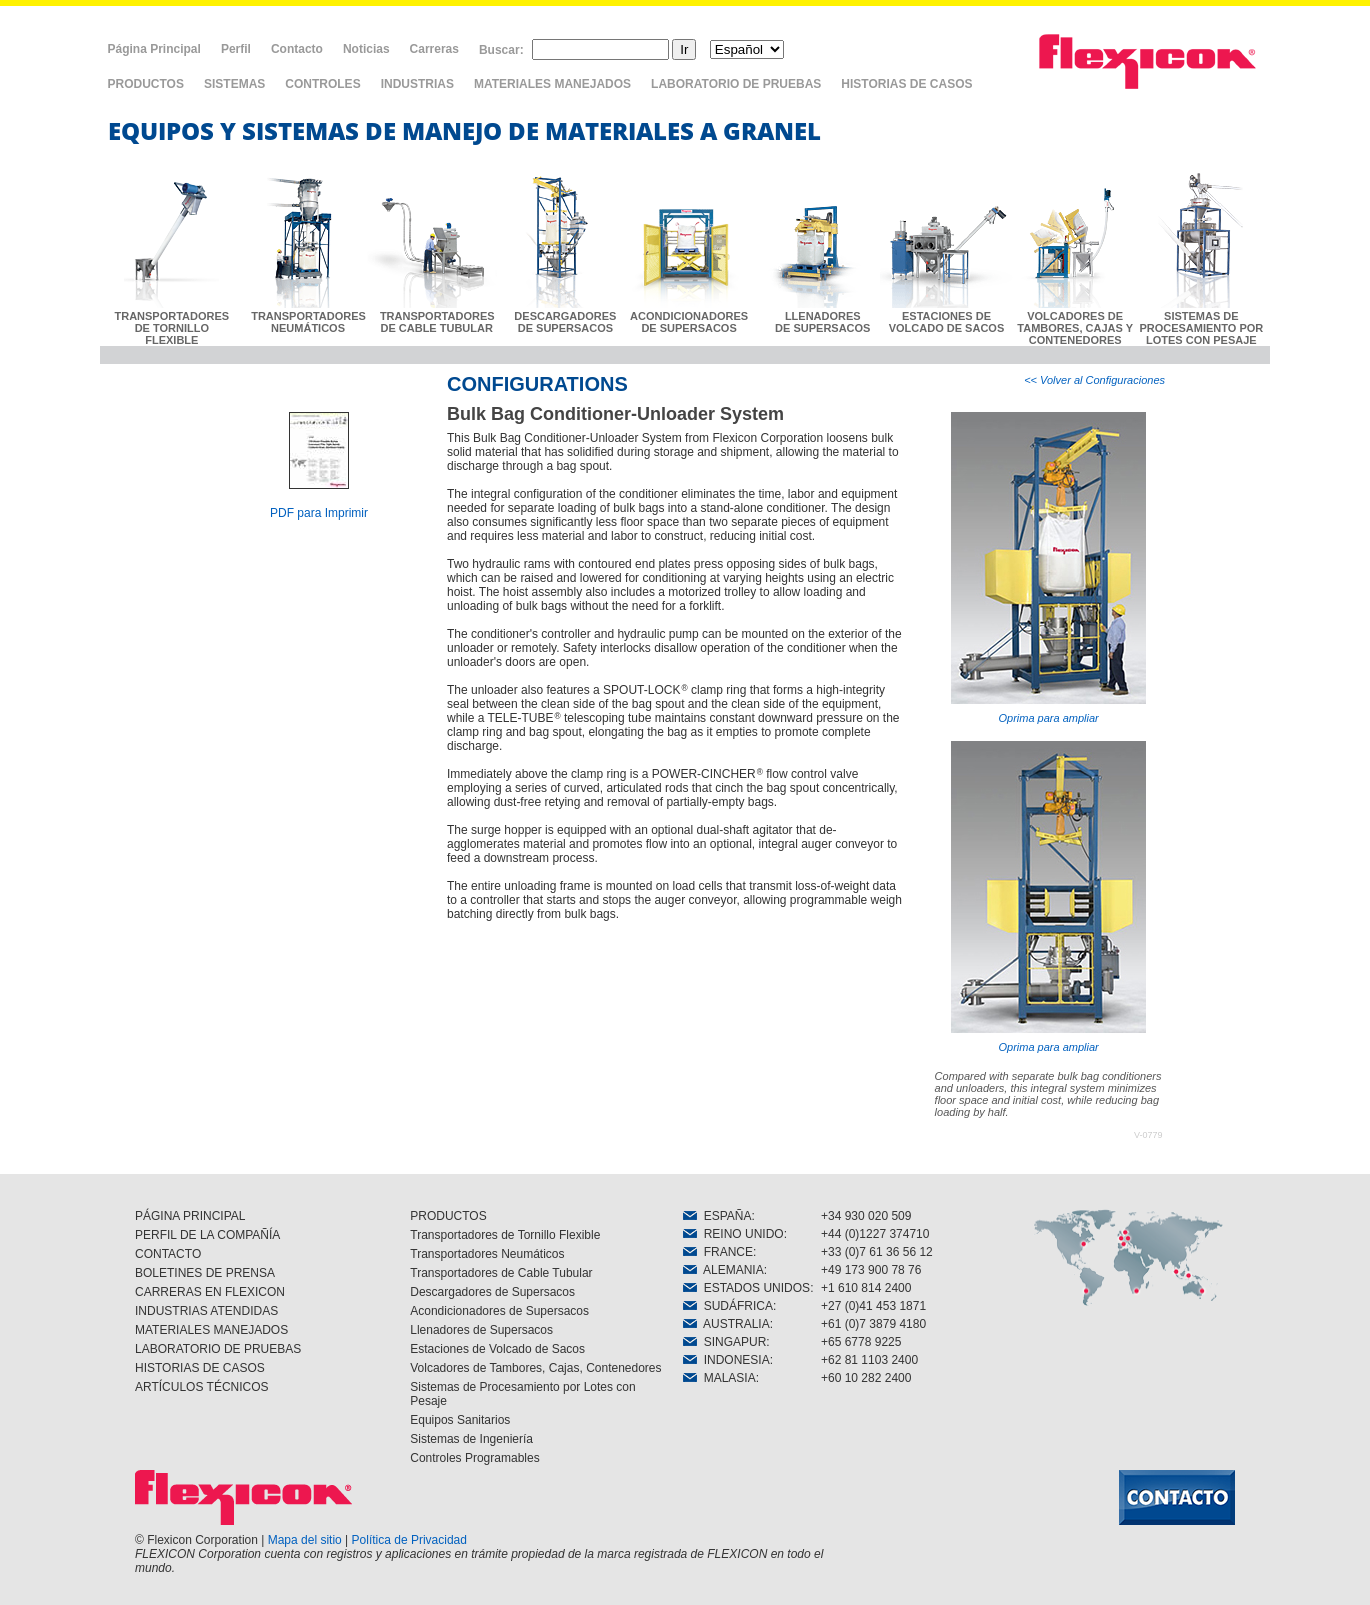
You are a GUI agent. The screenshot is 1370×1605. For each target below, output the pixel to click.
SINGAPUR (724, 1342)
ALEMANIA (723, 1270)
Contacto (297, 49)
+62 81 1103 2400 (869, 1360)
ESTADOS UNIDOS (746, 1288)
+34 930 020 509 (866, 1216)
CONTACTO (168, 1254)
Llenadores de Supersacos (481, 1330)
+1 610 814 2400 (866, 1288)
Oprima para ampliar (1048, 568)
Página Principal (154, 49)
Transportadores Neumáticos (487, 1254)
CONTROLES (322, 84)
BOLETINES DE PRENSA (205, 1273)
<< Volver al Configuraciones (1094, 380)
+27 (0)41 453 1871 (873, 1306)
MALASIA (719, 1378)
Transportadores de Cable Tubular (501, 1273)
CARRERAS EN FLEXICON (210, 1292)
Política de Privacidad (409, 1540)
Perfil (236, 49)
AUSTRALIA (726, 1324)
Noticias (366, 49)
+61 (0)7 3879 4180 (873, 1324)
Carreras (434, 49)
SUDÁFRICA (728, 1306)
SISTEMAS (234, 84)
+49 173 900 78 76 (871, 1270)
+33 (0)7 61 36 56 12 (877, 1252)
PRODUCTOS (146, 84)
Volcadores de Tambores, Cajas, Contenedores (535, 1368)
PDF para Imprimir (319, 513)
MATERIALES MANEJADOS (552, 84)
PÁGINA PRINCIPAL (190, 1216)
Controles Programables (474, 1458)
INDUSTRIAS (417, 84)
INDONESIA (726, 1360)
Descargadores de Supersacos (492, 1292)
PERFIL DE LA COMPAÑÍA (207, 1235)
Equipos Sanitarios (460, 1420)
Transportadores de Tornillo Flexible (505, 1235)
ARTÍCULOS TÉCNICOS (202, 1387)
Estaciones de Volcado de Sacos (497, 1349)
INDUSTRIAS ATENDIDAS (206, 1311)
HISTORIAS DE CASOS (906, 84)
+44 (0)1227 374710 (875, 1234)
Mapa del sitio (305, 1540)
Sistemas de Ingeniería (471, 1439)
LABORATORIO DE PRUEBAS (736, 84)
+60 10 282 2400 (866, 1378)
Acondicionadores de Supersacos (499, 1311)
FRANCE (718, 1252)
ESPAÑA (717, 1216)
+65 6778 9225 (861, 1342)
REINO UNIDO (733, 1234)
